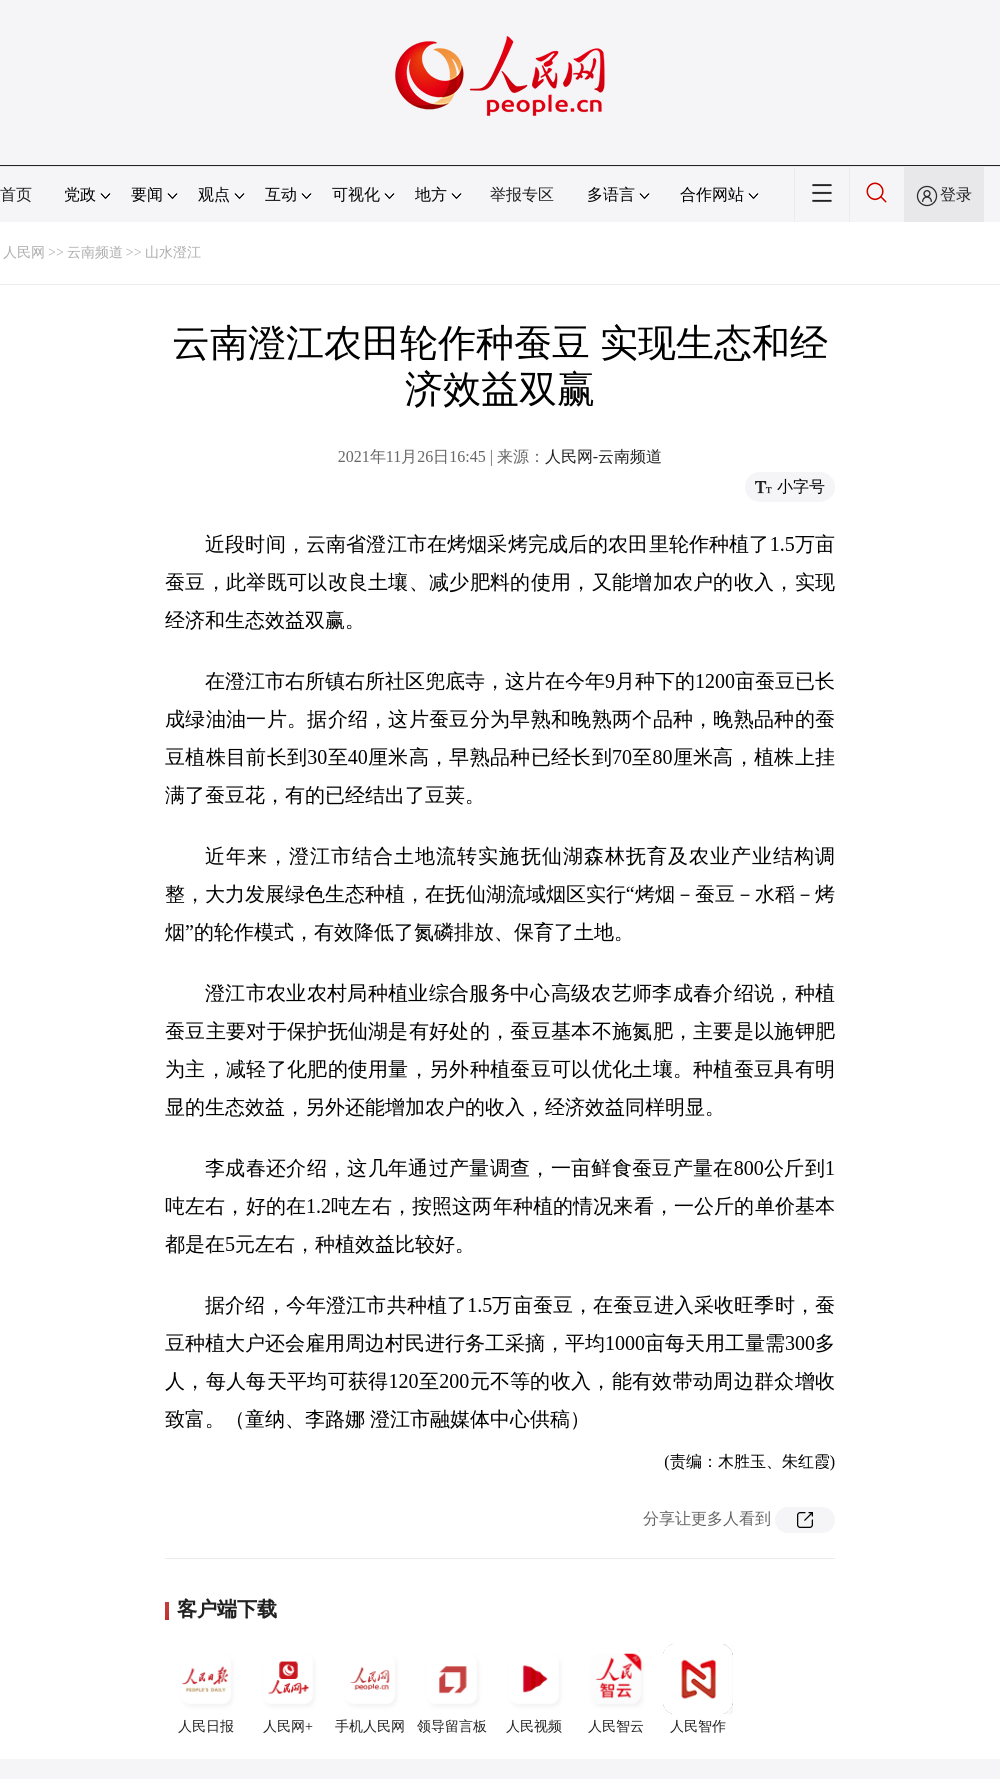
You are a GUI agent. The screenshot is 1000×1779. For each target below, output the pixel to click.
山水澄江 (173, 252)
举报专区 (522, 194)
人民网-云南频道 (603, 456)
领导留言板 (452, 1689)
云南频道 (95, 252)
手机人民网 (370, 1689)
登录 (956, 194)
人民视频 (534, 1689)
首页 (16, 194)
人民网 (24, 252)
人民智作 (698, 1689)
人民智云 (616, 1689)
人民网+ (288, 1689)
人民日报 (206, 1689)
